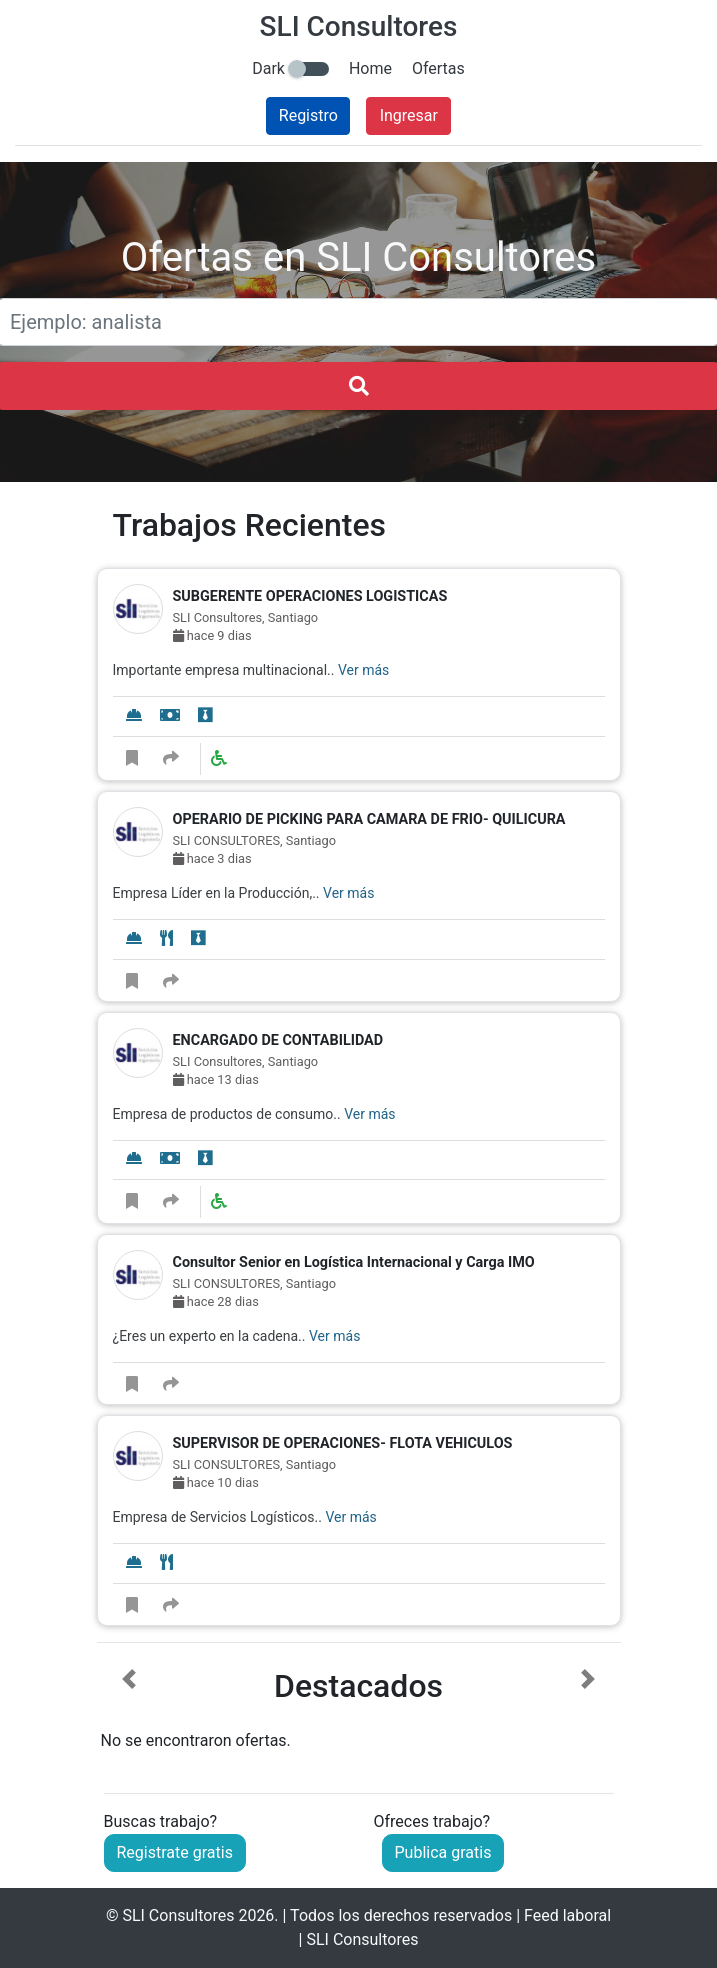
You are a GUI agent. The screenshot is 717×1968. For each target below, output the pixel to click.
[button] (129, 1711)
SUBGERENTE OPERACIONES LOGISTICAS (310, 596)
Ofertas (438, 68)
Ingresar (409, 115)
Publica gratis (443, 1852)
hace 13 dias (216, 1079)
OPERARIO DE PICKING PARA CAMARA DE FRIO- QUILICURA (369, 819)
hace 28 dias (216, 1301)
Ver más (363, 670)
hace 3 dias (212, 858)
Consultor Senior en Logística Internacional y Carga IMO (354, 1262)
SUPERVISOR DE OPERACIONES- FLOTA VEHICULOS (343, 1443)
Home (370, 68)
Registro (308, 115)
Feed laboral (567, 1915)
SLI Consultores (178, 1915)
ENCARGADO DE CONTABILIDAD (278, 1040)
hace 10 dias (216, 1482)
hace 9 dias (212, 635)
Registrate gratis (175, 1852)
